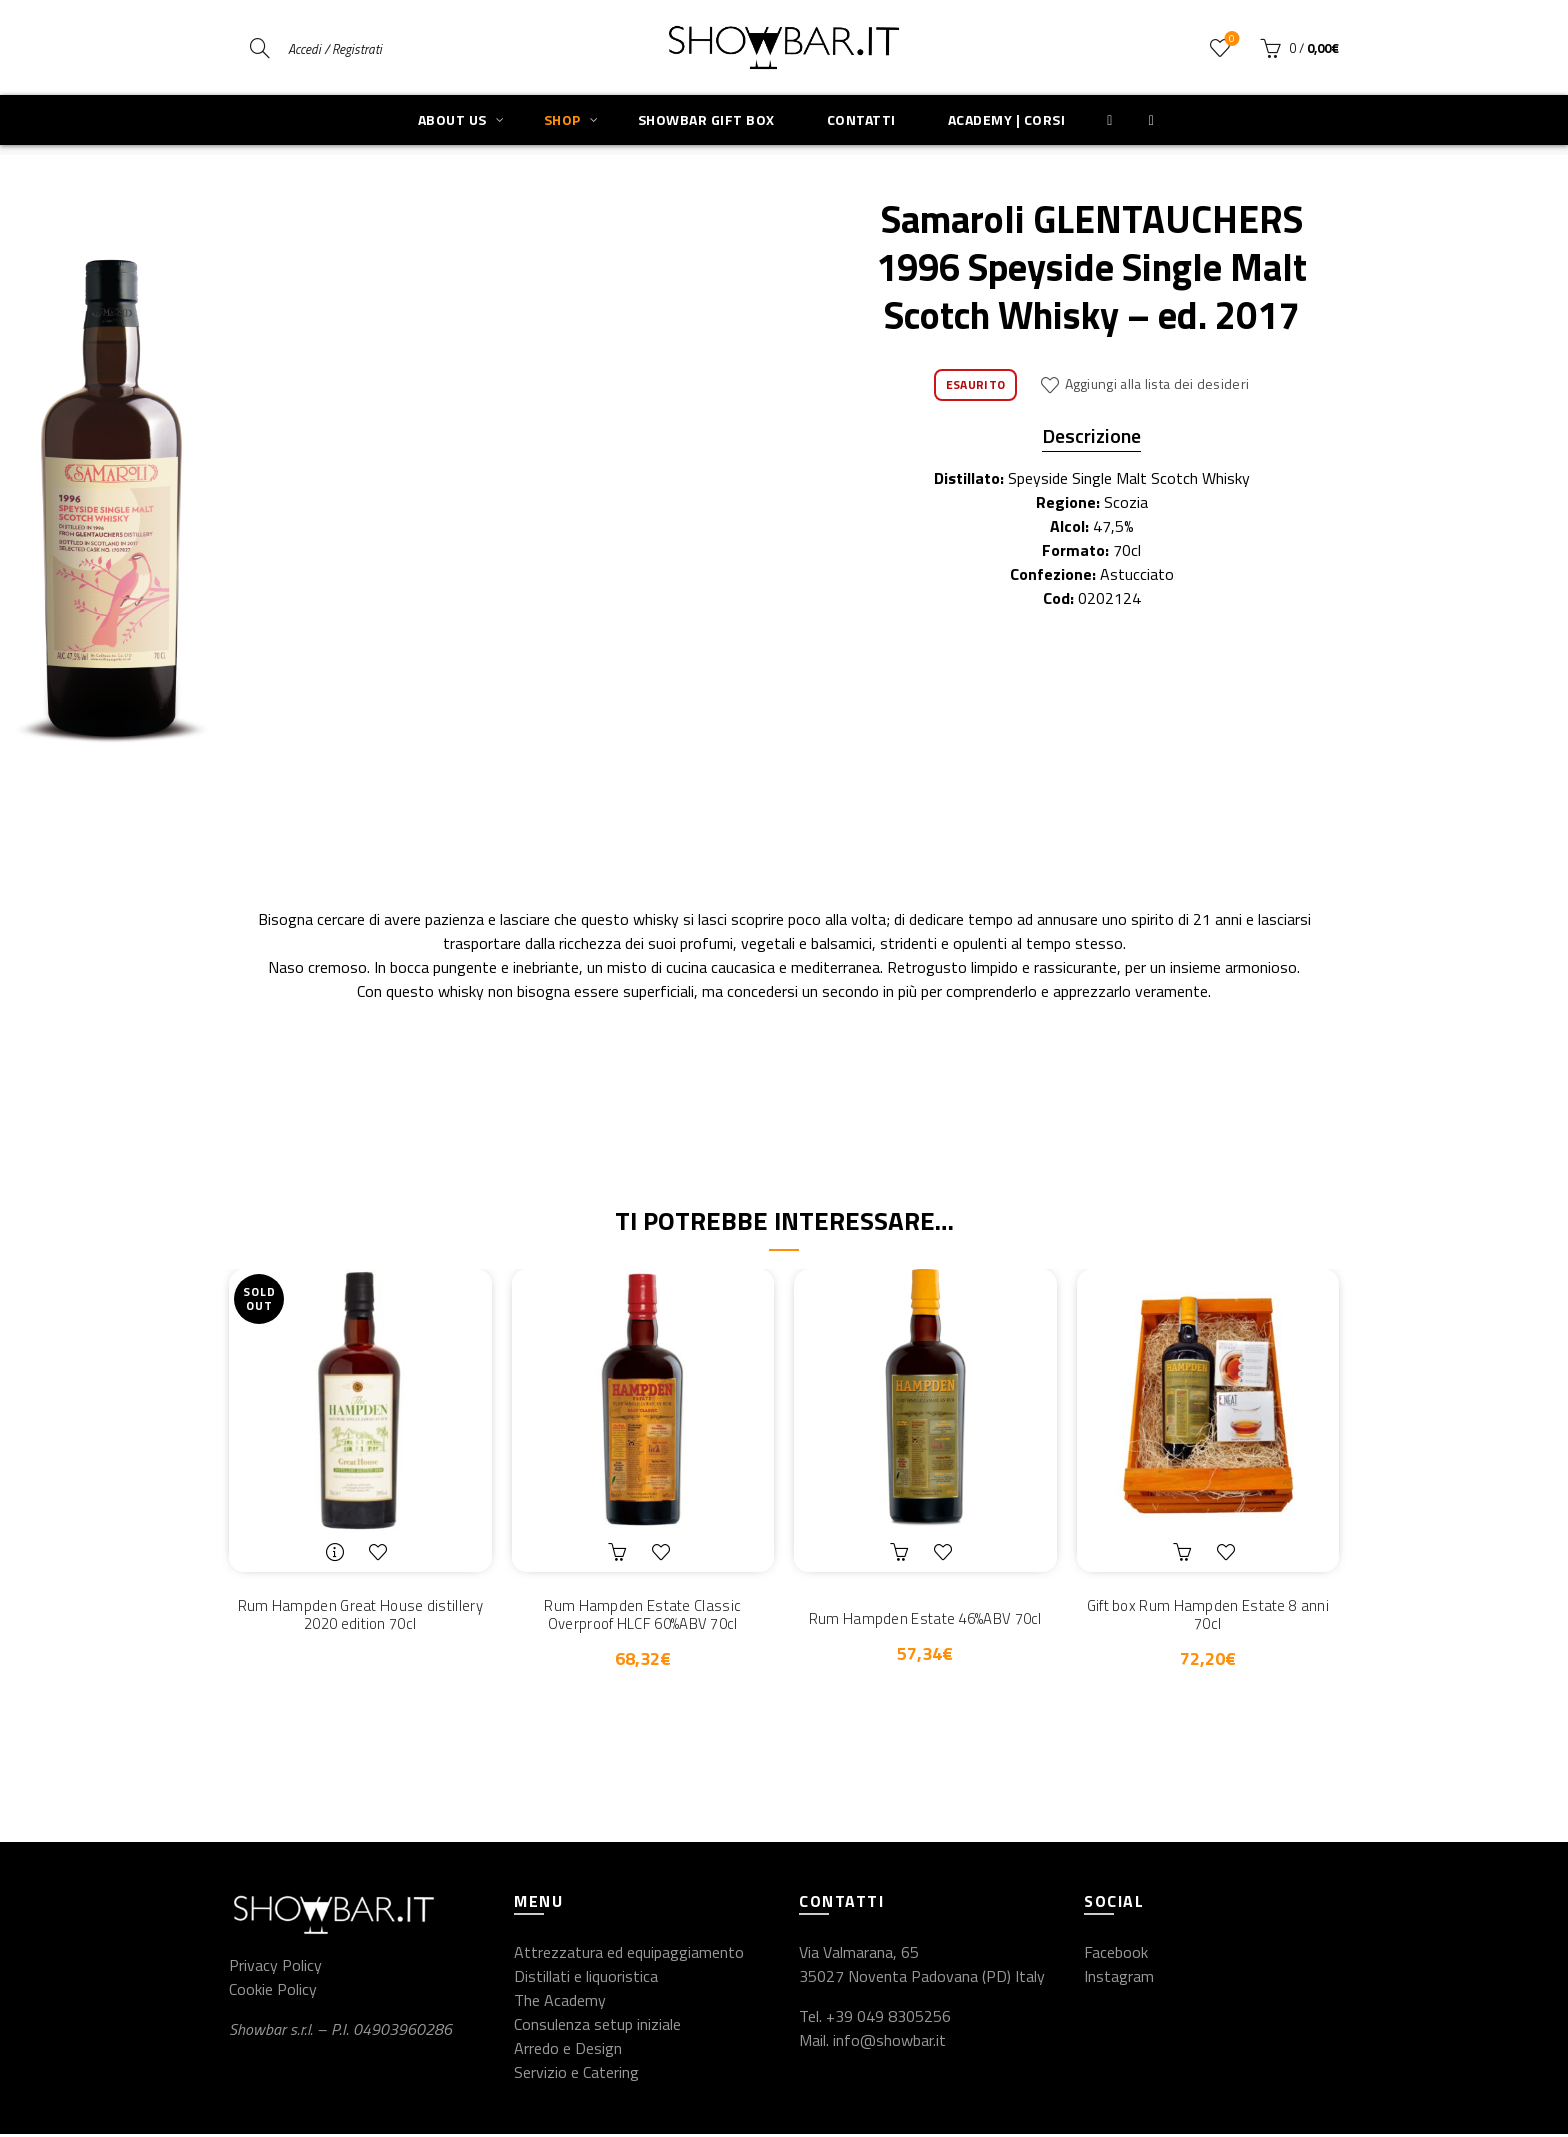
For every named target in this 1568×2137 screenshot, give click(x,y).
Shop (562, 119)
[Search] (260, 48)
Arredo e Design (568, 2051)
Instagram (1119, 1979)
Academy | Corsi (1007, 119)
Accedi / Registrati (335, 49)
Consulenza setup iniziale (597, 2027)
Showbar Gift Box (706, 119)
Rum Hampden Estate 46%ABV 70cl (925, 1618)
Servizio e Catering (576, 2075)
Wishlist (1230, 39)
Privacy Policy (275, 1968)
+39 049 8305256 (888, 2019)
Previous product (1274, 129)
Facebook (1116, 1955)
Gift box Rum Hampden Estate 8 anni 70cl (1208, 1616)
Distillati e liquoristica (586, 1979)
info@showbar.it (889, 2043)
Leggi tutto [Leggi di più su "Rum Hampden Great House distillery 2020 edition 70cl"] (337, 1552)
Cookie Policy (273, 1992)
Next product (1324, 129)
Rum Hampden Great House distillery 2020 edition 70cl (360, 1616)
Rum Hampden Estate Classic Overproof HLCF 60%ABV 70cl (642, 1616)
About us (452, 119)
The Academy (560, 2003)
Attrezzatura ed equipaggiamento (629, 1955)
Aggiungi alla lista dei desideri (1157, 383)
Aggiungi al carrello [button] (620, 1552)
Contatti (861, 119)
